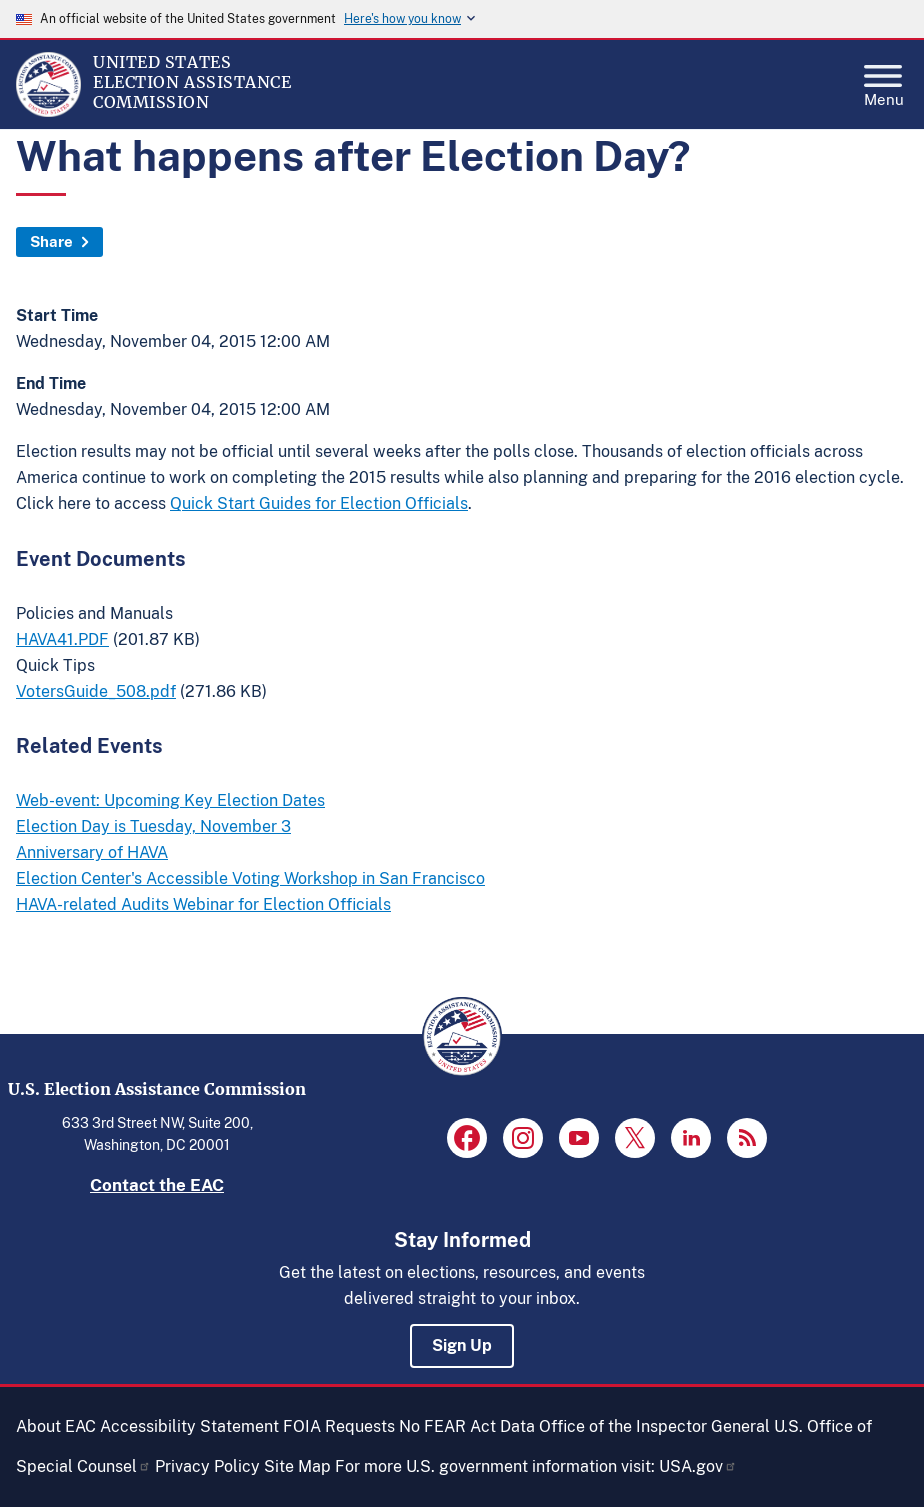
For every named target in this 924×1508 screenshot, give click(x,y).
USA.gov (698, 1466)
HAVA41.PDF (62, 639)
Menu (884, 80)
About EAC (56, 1426)
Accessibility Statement (189, 1426)
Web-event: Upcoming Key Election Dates (170, 800)
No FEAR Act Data (467, 1426)
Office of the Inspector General (654, 1426)
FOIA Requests (339, 1426)
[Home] (48, 112)
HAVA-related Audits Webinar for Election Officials (203, 904)
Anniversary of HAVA (92, 852)
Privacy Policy (207, 1466)
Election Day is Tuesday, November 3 (153, 826)
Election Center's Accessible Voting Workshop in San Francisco (250, 878)
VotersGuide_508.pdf (96, 691)
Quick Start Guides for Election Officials (319, 503)
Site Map (297, 1466)
